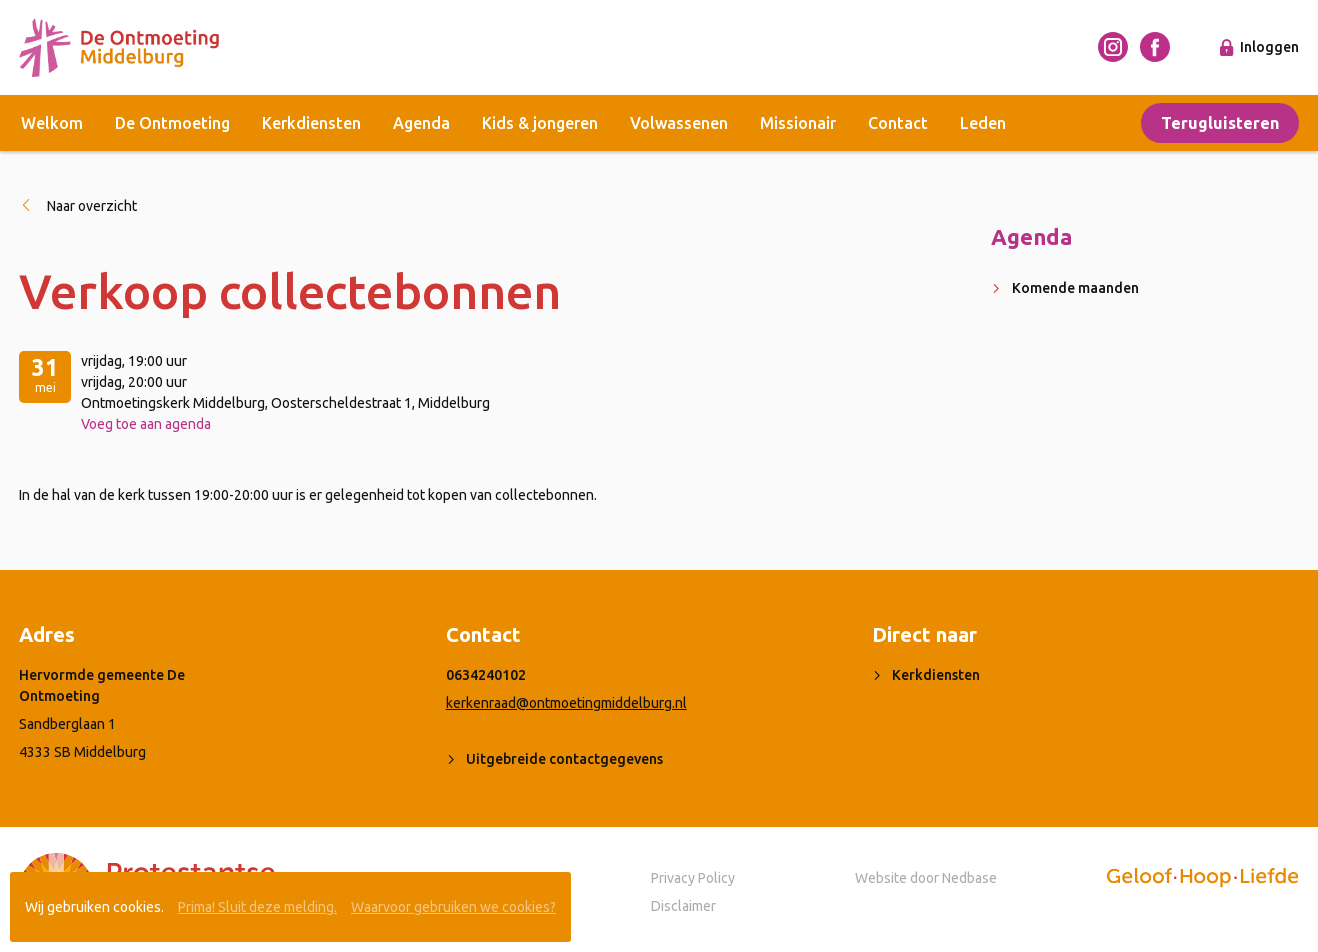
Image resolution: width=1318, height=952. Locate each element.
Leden (983, 123)
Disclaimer (683, 906)
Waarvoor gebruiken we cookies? (453, 907)
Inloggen (1269, 47)
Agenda (421, 123)
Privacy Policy (693, 878)
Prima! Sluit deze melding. (257, 907)
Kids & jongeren (540, 123)
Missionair (798, 123)
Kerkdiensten (311, 123)
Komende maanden (1075, 288)
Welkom (52, 123)
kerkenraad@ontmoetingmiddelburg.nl (566, 703)
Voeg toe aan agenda (146, 424)
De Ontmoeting (172, 123)
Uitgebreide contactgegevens (564, 759)
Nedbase (969, 878)
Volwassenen (679, 123)
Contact (898, 123)
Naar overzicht (92, 206)
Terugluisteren (1220, 123)
